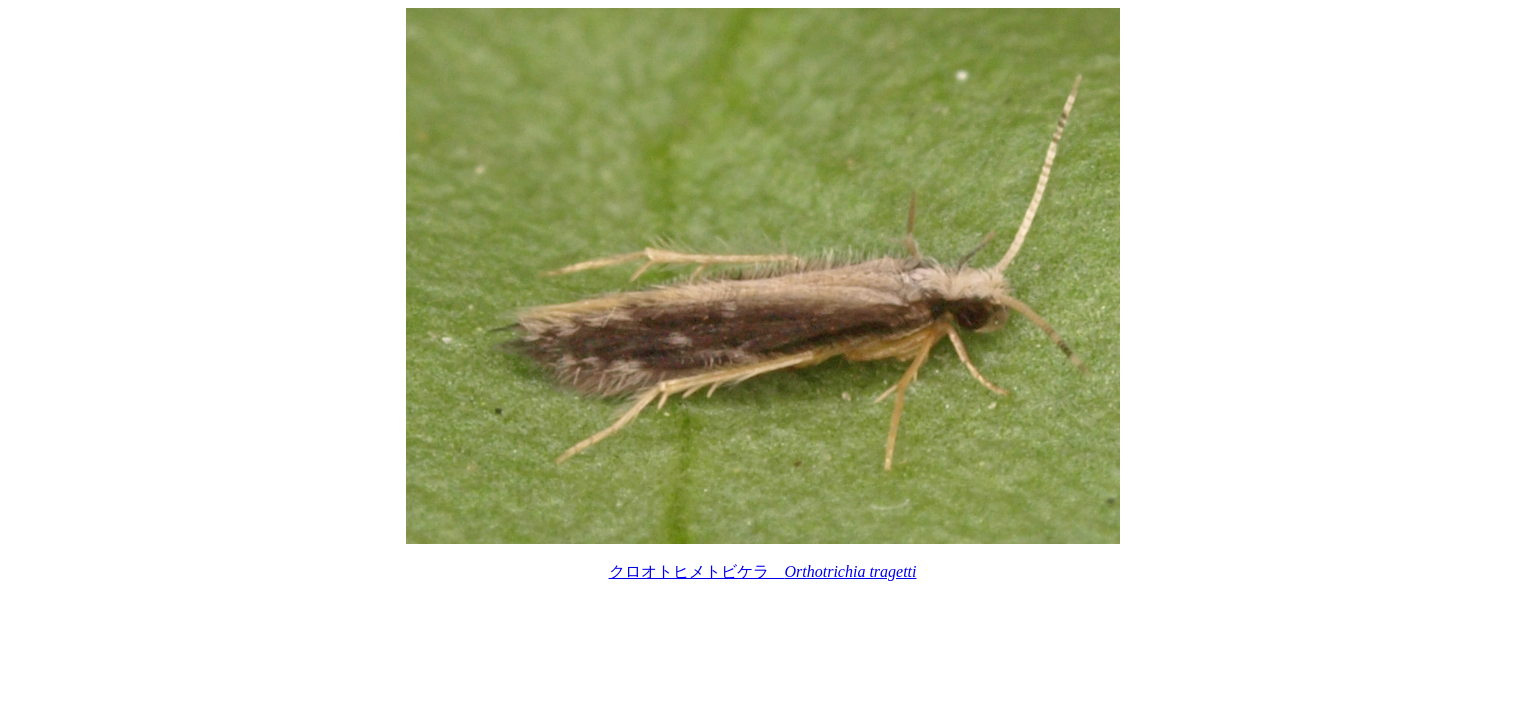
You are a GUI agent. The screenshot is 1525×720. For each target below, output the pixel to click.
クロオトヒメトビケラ (763, 571)
